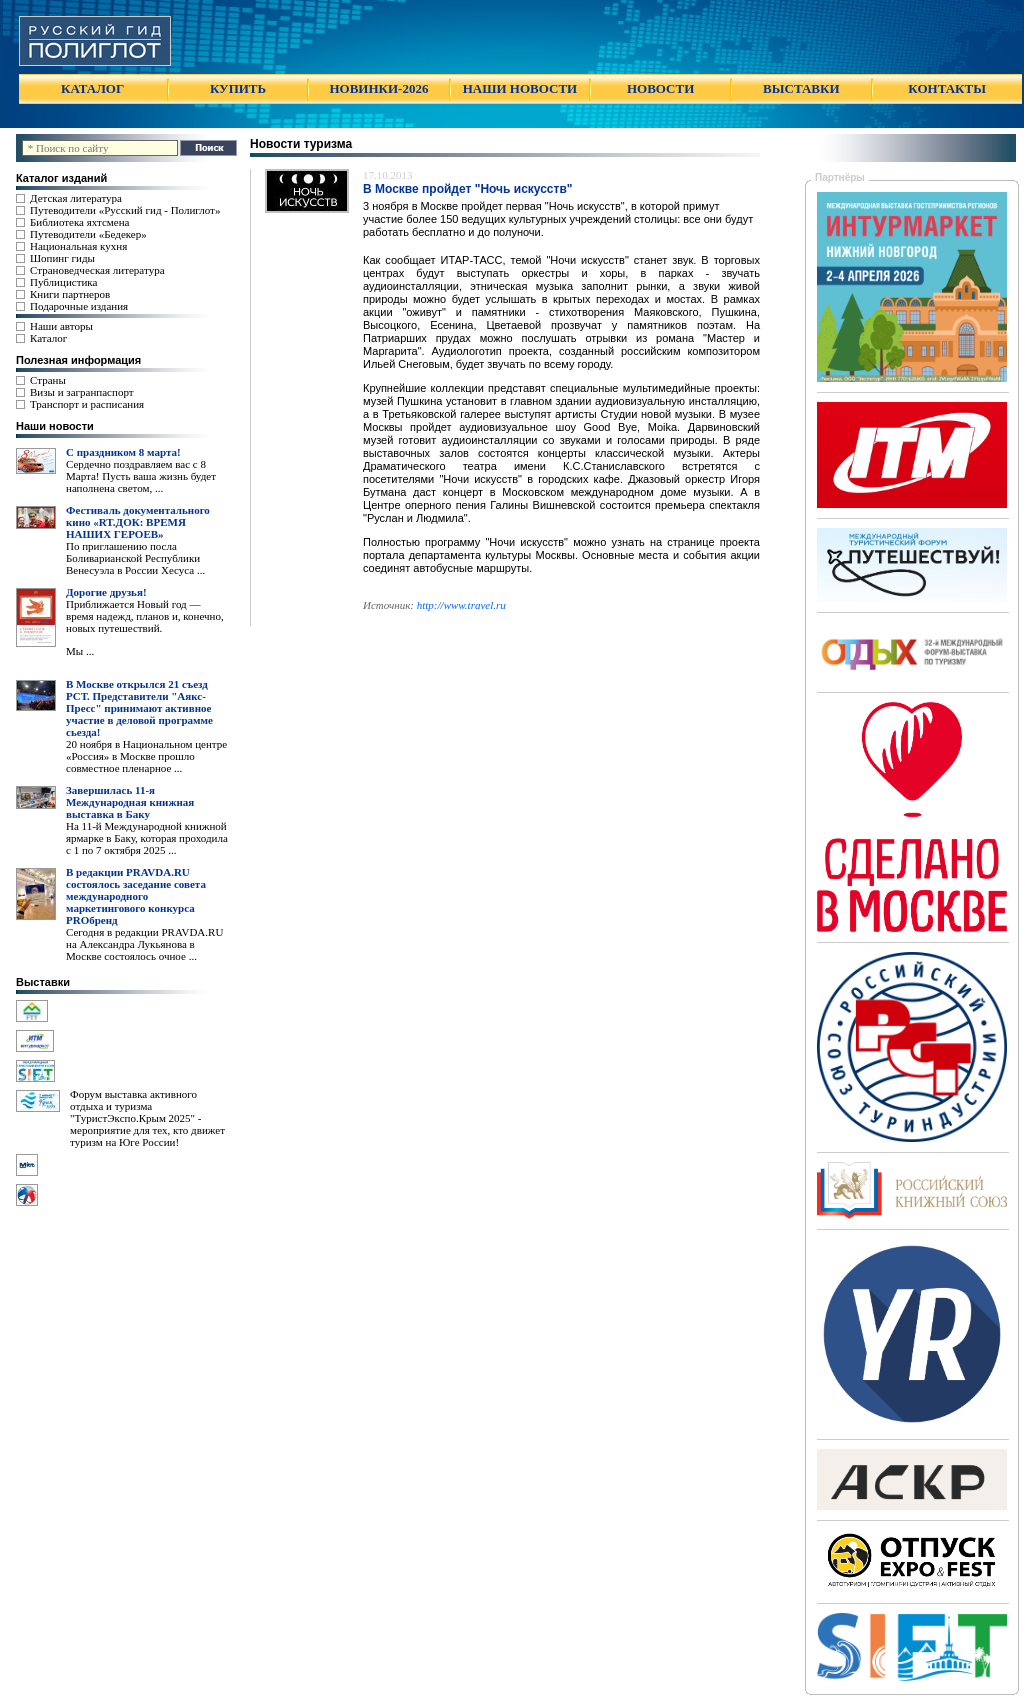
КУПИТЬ (238, 88)
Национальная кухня (78, 246)
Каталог (48, 338)
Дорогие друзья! (106, 592)
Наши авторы (61, 326)
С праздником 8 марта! (123, 452)
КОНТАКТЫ (947, 88)
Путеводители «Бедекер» (88, 234)
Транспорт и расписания (87, 404)
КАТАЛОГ (92, 88)
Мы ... (80, 651)
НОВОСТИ (660, 88)
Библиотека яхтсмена (79, 222)
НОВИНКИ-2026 (378, 88)
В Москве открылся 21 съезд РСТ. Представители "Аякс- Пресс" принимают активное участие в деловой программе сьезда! (139, 708)
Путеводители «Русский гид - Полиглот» (125, 210)
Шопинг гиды (62, 258)
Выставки (43, 982)
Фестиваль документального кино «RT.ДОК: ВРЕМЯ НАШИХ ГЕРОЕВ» (138, 522)
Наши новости (55, 426)
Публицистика (63, 282)
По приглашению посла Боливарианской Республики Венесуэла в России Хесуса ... (135, 558)
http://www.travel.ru (461, 605)
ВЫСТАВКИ (801, 88)
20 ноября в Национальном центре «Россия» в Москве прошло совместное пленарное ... (146, 756)
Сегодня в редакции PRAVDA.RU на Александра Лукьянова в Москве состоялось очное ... (144, 944)
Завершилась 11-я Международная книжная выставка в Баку (130, 802)
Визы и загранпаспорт (82, 392)
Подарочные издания (79, 306)
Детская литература (76, 198)
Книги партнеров (70, 294)
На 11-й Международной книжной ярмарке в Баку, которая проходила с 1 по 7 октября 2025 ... (147, 838)
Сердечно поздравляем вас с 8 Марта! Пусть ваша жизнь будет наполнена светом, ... (141, 476)
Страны (48, 380)
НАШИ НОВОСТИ (520, 88)
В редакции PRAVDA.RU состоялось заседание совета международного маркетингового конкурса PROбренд (136, 896)
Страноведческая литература (97, 270)
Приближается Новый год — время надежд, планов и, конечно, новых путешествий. (145, 616)
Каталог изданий (61, 178)
